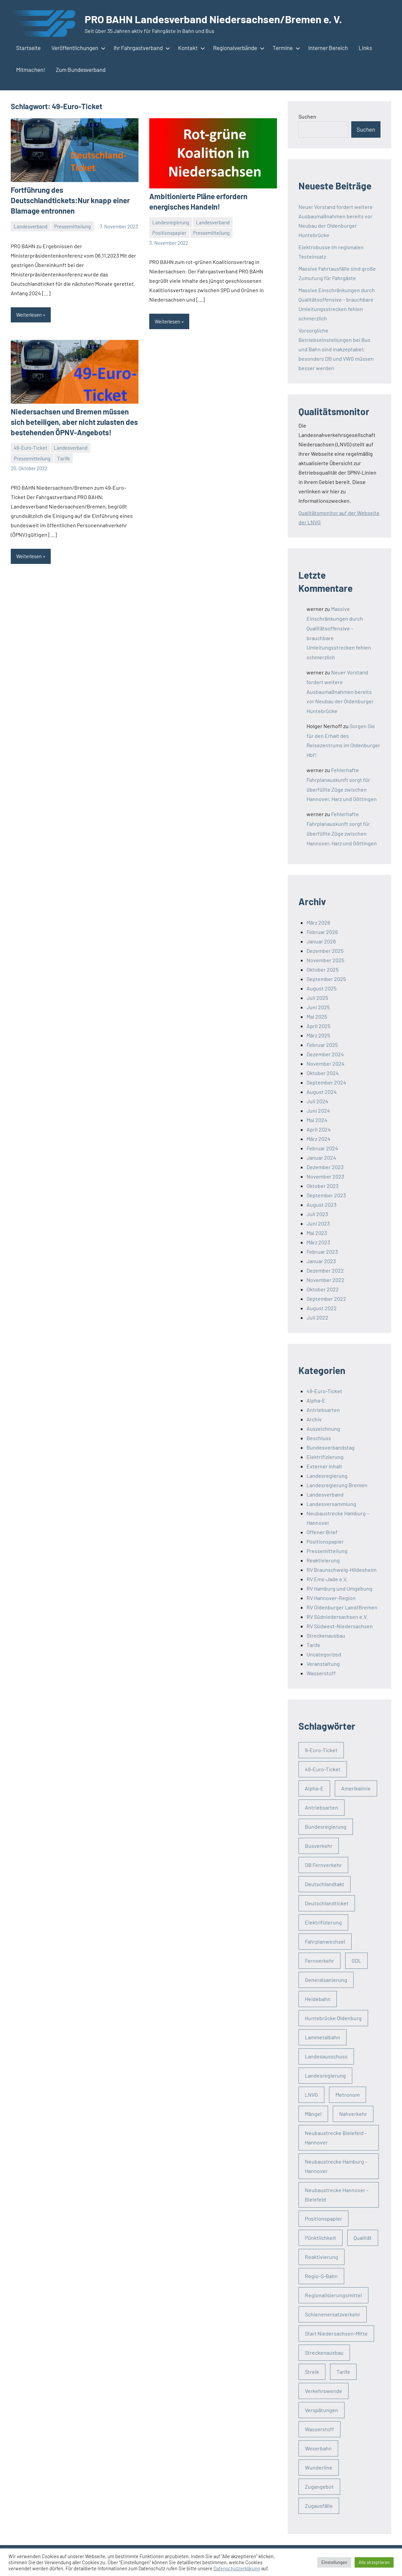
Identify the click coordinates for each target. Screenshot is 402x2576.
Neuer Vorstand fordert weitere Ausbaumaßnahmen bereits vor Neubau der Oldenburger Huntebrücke (340, 691)
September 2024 (326, 1082)
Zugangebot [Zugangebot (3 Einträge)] (319, 2486)
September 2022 (326, 1298)
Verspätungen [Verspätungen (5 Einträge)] (321, 2410)
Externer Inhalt (324, 1466)
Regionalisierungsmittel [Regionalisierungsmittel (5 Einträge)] (333, 2295)
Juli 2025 (317, 997)
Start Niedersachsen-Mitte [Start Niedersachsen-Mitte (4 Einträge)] (336, 2333)
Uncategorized (324, 1654)
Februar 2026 (322, 932)
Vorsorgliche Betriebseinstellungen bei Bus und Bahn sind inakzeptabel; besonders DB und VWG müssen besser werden (336, 349)
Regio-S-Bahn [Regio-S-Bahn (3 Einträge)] (321, 2276)
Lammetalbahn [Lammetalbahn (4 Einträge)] (322, 2037)
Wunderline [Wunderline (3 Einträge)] (318, 2467)
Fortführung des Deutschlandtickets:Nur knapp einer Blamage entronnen (70, 200)
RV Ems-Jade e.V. (327, 1579)
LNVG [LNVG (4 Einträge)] (311, 2094)
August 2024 (322, 1092)
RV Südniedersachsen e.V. (337, 1616)
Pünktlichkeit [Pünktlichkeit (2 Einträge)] (320, 2237)
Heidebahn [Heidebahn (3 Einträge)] (317, 1999)
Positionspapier (169, 233)
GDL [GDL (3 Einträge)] (356, 1960)
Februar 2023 (322, 1251)
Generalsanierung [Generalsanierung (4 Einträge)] (326, 1980)
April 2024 (319, 1129)
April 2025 (318, 1026)
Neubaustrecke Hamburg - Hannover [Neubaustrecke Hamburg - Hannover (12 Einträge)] (336, 2166)
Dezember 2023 (325, 1167)
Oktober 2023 (322, 1186)
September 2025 (326, 979)
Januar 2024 (321, 1157)
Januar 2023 (321, 1261)
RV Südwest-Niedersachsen (340, 1626)
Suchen (307, 116)
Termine (285, 47)
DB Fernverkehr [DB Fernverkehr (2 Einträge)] (323, 1865)
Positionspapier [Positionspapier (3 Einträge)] (323, 2218)
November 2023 (325, 1176)
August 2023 (321, 1204)
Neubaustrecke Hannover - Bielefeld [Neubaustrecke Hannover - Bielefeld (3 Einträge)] (336, 2195)
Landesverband (30, 226)
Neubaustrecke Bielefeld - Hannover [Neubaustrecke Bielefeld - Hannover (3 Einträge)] (336, 2137)
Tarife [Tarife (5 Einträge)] (343, 2371)
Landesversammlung (331, 1504)
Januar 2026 (321, 941)
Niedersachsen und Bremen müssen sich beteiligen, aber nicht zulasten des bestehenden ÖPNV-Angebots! (74, 421)
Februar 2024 (322, 1148)
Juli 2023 (317, 1214)
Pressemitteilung (72, 226)
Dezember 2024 (325, 1054)
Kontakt (190, 47)
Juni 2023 (318, 1223)
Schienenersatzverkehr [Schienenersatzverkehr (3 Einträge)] (332, 2314)
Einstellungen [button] (334, 2562)
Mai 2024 (317, 1120)
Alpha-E (316, 1400)
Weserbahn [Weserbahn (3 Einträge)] (318, 2448)
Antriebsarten (323, 1410)
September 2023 (326, 1195)
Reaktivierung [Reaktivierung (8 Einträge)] (321, 2257)
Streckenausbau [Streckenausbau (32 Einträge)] (324, 2352)
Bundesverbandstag (331, 1447)
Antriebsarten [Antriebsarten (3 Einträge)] (321, 1807)
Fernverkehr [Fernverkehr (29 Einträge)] (319, 1960)
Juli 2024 (317, 1101)
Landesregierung (170, 222)
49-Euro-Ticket (30, 447)
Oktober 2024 (323, 1073)
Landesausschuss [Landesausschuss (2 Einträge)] (326, 2056)
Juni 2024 (318, 1110)
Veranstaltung (323, 1663)
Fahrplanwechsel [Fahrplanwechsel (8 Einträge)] (325, 1941)
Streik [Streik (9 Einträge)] (312, 2371)
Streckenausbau (326, 1635)
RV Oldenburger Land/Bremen (342, 1607)
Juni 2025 (318, 1007)
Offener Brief (322, 1532)
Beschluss (319, 1438)
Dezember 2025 (325, 950)
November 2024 (326, 1063)
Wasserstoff (321, 1673)
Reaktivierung (323, 1560)
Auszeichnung (323, 1428)
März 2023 (318, 1242)
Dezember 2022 (325, 1270)
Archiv (314, 1419)
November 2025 (325, 960)
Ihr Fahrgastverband (140, 47)
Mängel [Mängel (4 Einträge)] (313, 2114)
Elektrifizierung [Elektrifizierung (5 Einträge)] (323, 1922)
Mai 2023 (317, 1233)
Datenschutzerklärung (236, 2568)
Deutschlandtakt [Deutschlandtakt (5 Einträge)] (324, 1884)
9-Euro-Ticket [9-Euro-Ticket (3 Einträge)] (321, 1750)
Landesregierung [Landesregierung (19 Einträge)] (325, 2075)
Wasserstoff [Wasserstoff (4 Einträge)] (319, 2429)
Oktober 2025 (322, 969)
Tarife (63, 458)
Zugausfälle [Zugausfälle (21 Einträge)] (319, 2505)
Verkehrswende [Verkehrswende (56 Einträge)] (323, 2391)
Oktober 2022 (323, 1289)
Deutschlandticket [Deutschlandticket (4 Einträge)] (327, 1903)
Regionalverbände (237, 47)
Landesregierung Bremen (337, 1485)
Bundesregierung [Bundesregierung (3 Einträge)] (326, 1826)
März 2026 (318, 922)
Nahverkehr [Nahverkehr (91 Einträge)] (353, 2114)
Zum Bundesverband (81, 69)
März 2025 (318, 1035)
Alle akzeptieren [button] (374, 2562)
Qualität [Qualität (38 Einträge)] (363, 2237)
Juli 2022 (317, 1317)
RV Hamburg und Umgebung (339, 1588)
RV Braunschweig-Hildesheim (341, 1569)
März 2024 (318, 1139)
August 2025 (321, 988)
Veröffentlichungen (77, 47)
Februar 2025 (322, 1044)
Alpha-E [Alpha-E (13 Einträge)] (314, 1788)
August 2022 (322, 1308)
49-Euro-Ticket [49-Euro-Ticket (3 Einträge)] (322, 1769)
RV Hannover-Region (331, 1598)
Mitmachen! (30, 69)
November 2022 (326, 1280)
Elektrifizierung (325, 1457)
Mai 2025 (317, 1016)
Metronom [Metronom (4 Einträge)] (347, 2094)
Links (365, 47)
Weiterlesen (29, 315)
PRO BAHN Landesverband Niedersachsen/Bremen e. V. (216, 18)
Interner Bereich (328, 47)
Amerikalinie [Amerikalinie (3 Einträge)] (356, 1788)
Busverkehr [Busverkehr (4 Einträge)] (318, 1845)
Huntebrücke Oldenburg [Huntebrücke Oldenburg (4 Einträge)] (333, 2018)
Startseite (28, 47)
